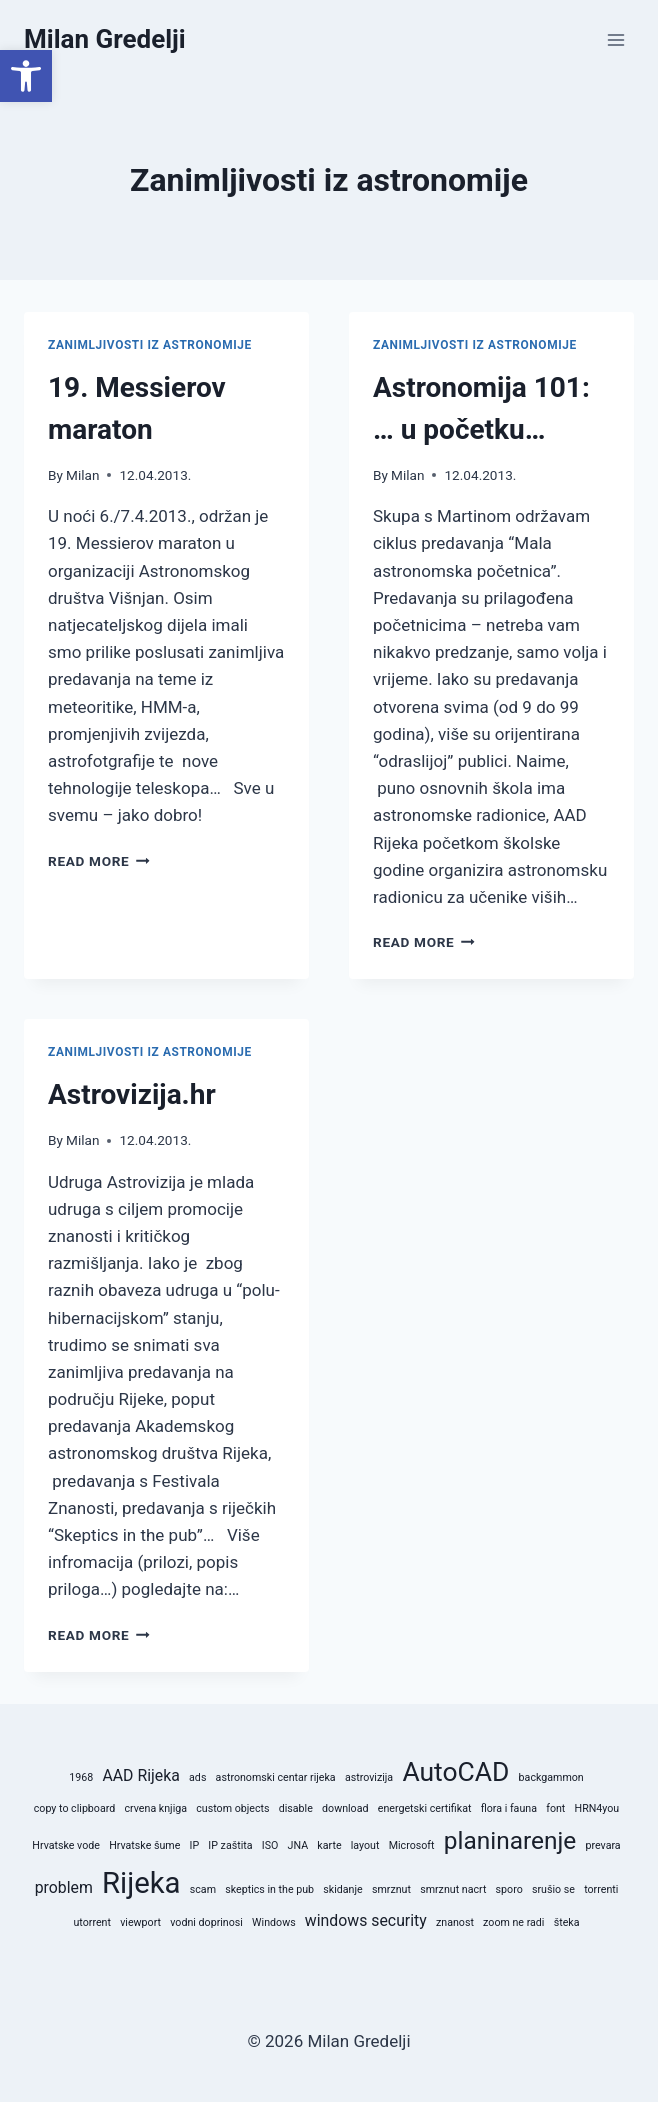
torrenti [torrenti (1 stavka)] (601, 1889)
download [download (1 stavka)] (345, 1808)
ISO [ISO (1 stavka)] (270, 1845)
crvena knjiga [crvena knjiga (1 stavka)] (155, 1808)
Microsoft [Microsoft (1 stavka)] (412, 1845)
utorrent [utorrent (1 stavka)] (92, 1922)
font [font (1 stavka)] (555, 1808)
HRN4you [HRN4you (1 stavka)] (597, 1808)
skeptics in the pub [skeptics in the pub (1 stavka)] (269, 1889)
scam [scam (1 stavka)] (203, 1889)
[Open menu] (615, 39)
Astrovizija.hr (132, 1094)
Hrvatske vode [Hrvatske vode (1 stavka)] (66, 1845)
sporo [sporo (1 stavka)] (509, 1889)
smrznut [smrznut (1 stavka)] (391, 1889)
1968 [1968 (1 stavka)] (81, 1777)
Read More (99, 861)
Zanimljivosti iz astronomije (150, 345)
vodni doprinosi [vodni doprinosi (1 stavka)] (206, 1922)
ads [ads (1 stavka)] (197, 1777)
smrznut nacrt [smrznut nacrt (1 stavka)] (453, 1889)
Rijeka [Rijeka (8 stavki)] (141, 1883)
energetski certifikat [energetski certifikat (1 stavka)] (425, 1808)
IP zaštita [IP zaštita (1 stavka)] (230, 1845)
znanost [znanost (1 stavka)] (455, 1922)
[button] (26, 76)
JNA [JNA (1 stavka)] (298, 1845)
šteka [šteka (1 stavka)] (567, 1922)
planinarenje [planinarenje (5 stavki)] (510, 1840)
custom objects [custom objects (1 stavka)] (232, 1808)
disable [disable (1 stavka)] (296, 1808)
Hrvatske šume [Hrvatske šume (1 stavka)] (144, 1845)
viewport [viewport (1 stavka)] (140, 1922)
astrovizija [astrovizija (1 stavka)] (369, 1777)
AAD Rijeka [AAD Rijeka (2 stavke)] (140, 1775)
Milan (82, 475)
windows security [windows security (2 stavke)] (366, 1920)
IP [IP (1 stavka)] (195, 1845)
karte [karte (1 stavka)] (329, 1845)
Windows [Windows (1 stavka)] (274, 1922)
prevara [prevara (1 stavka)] (602, 1845)
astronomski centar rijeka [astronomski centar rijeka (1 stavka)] (276, 1777)
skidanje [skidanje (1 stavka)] (342, 1889)
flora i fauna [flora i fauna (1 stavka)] (509, 1808)
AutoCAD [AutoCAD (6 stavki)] (455, 1771)
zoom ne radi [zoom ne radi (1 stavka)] (513, 1922)
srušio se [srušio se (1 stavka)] (553, 1889)
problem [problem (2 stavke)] (64, 1887)
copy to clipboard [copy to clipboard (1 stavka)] (75, 1808)
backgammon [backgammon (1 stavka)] (551, 1777)
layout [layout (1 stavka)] (365, 1845)
